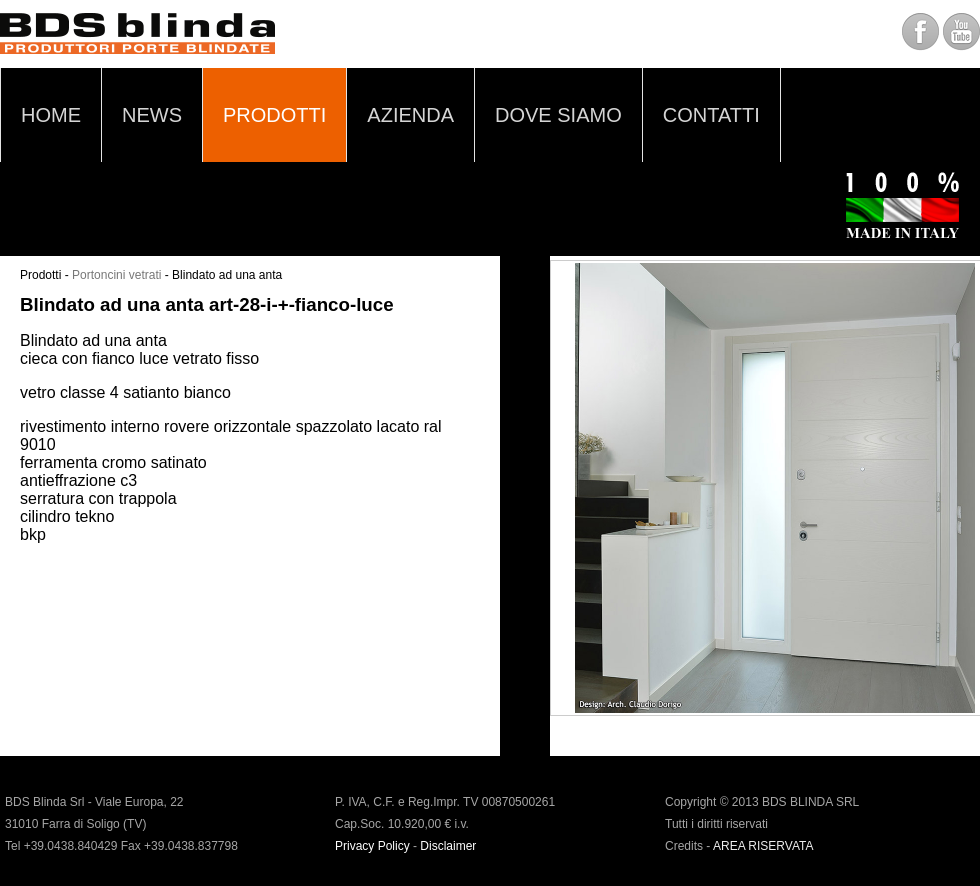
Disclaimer (448, 846)
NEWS (152, 115)
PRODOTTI (274, 115)
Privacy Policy (372, 846)
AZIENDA (410, 115)
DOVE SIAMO (558, 115)
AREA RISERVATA (763, 846)
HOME (51, 115)
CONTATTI (711, 115)
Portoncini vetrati (116, 275)
